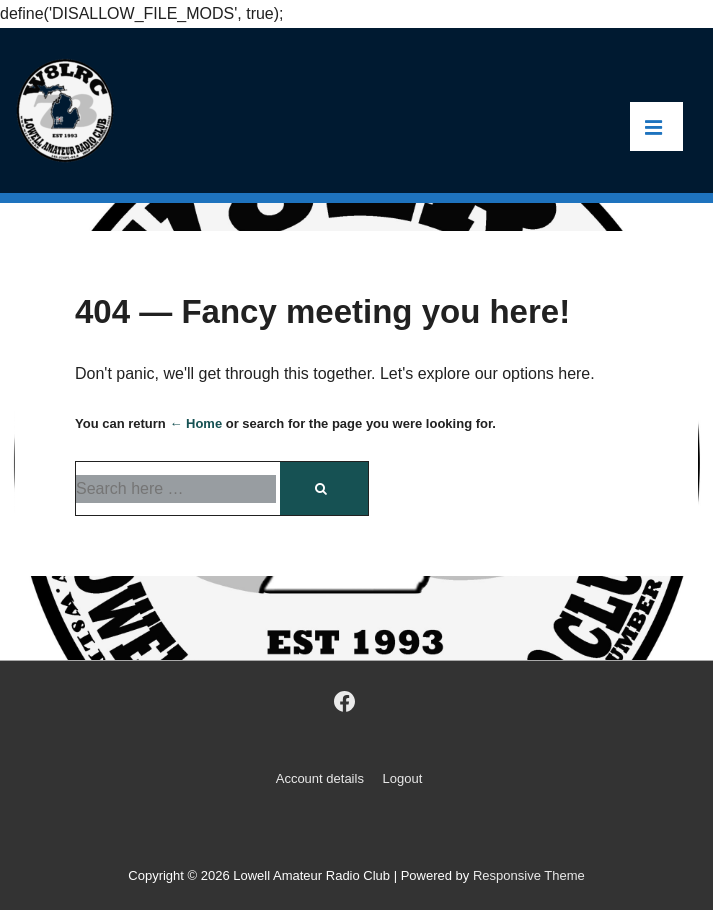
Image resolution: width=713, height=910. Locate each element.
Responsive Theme (529, 875)
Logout (403, 778)
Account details (320, 778)
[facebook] (344, 702)
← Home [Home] (195, 423)
